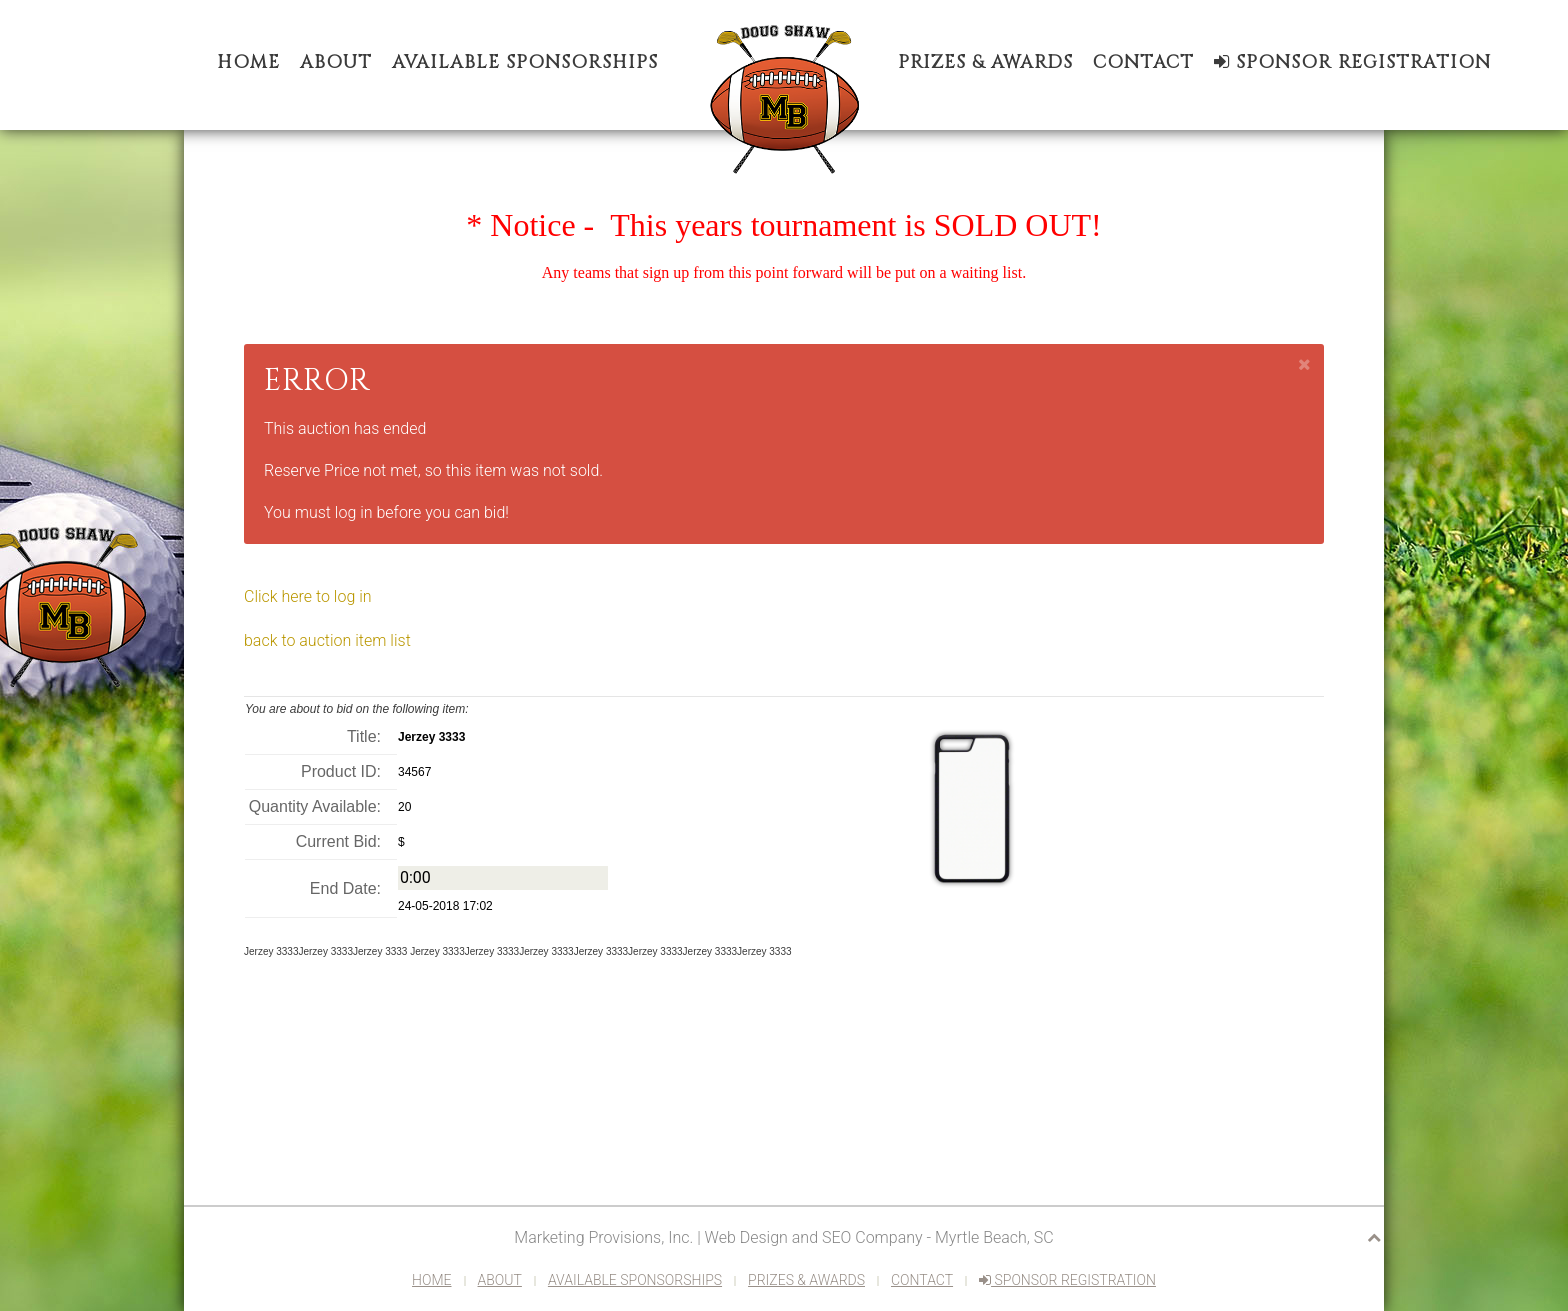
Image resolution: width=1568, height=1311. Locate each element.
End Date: (345, 888)
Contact (1143, 62)
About (336, 62)
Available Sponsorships (525, 62)
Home (248, 62)
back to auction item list (327, 640)
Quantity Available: (315, 806)
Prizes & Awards (985, 62)
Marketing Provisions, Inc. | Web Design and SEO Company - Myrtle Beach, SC (783, 1237)
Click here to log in (308, 596)
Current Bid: (338, 841)
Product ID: (341, 771)
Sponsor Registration (1352, 62)
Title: (364, 736)
